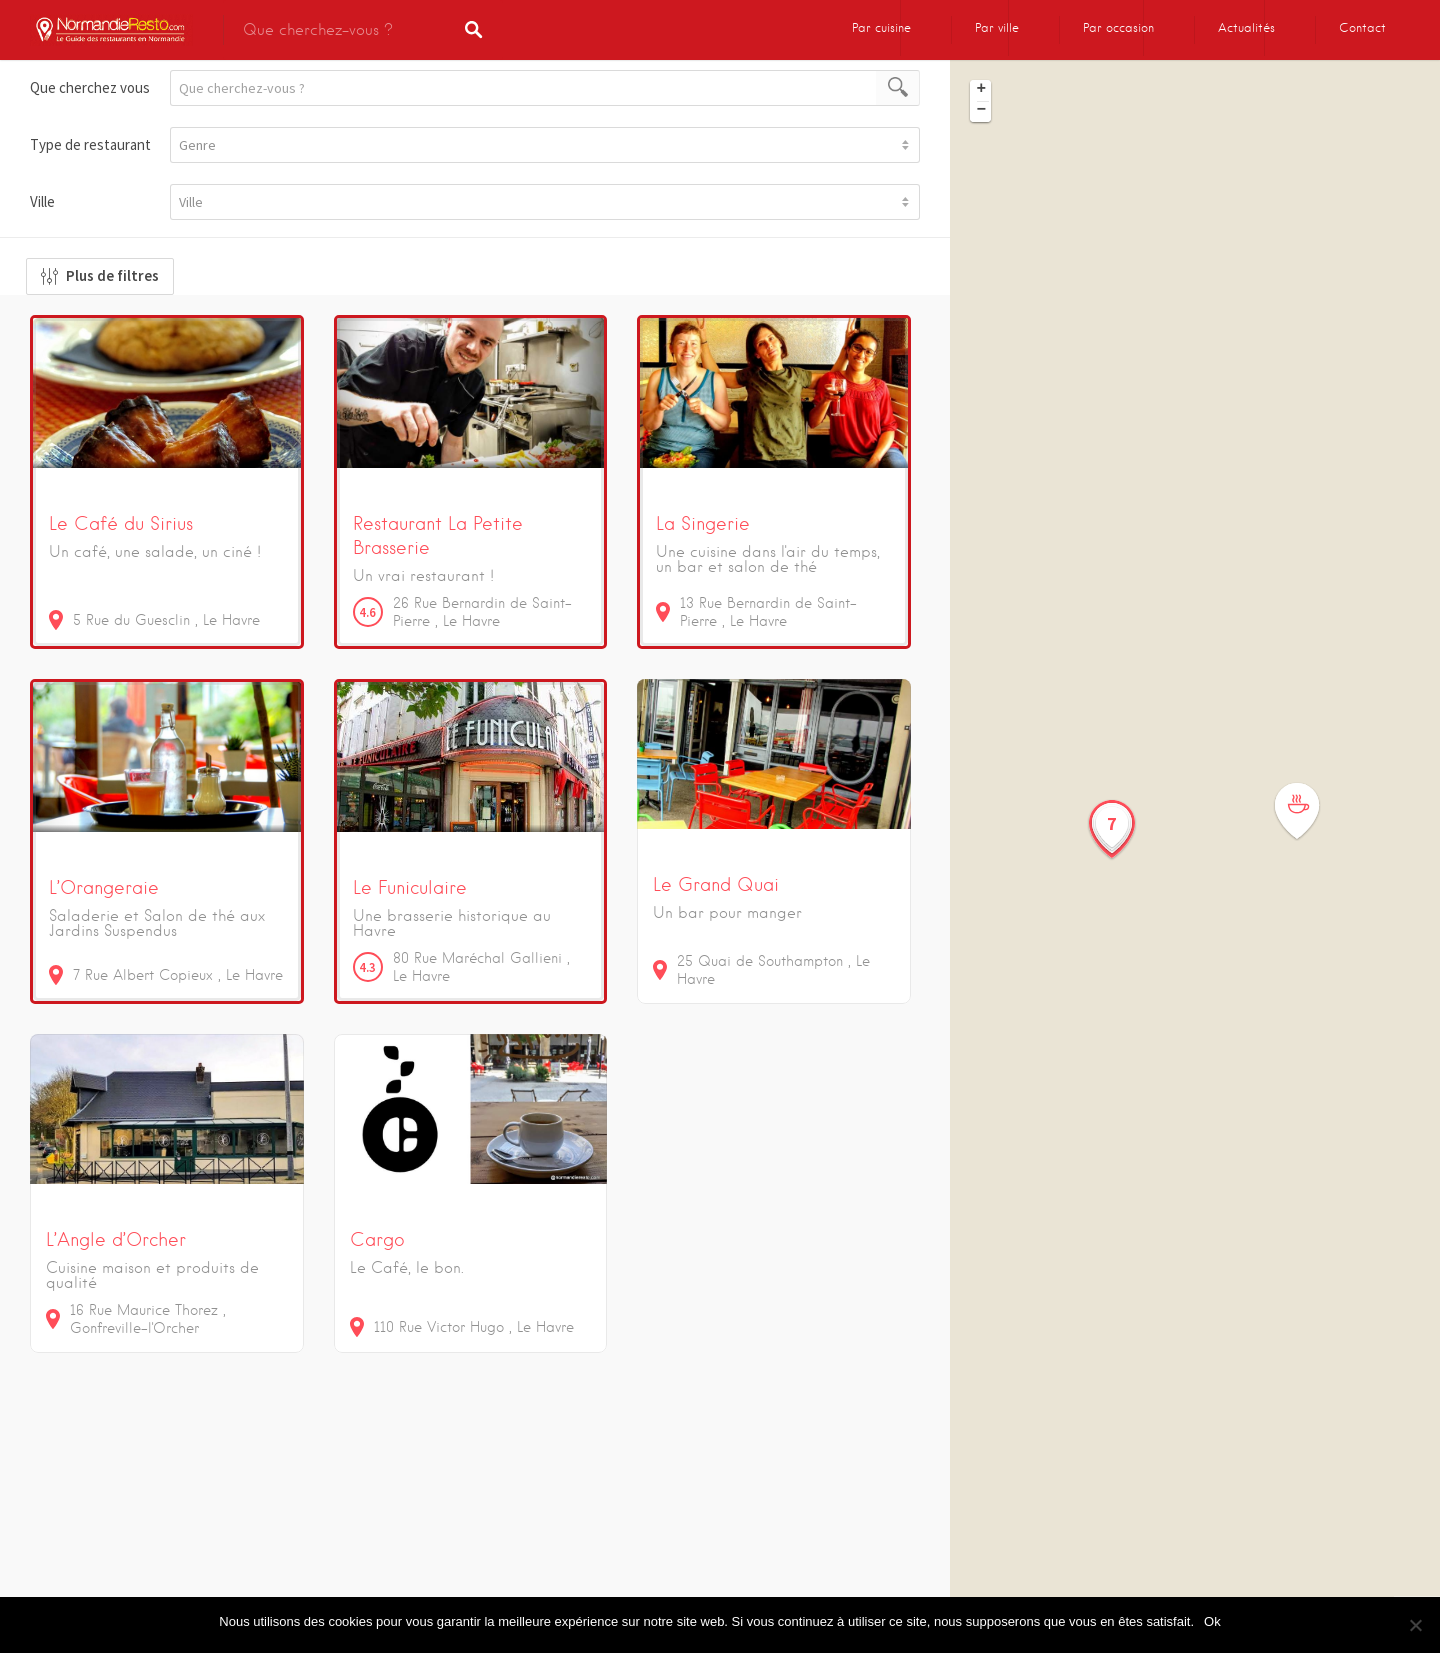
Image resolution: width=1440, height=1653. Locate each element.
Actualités (1246, 27)
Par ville (997, 27)
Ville (42, 201)
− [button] (982, 111)
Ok (1212, 1621)
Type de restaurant (90, 144)
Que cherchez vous (90, 87)
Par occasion (1118, 27)
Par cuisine (881, 27)
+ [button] (982, 90)
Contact (1362, 27)
